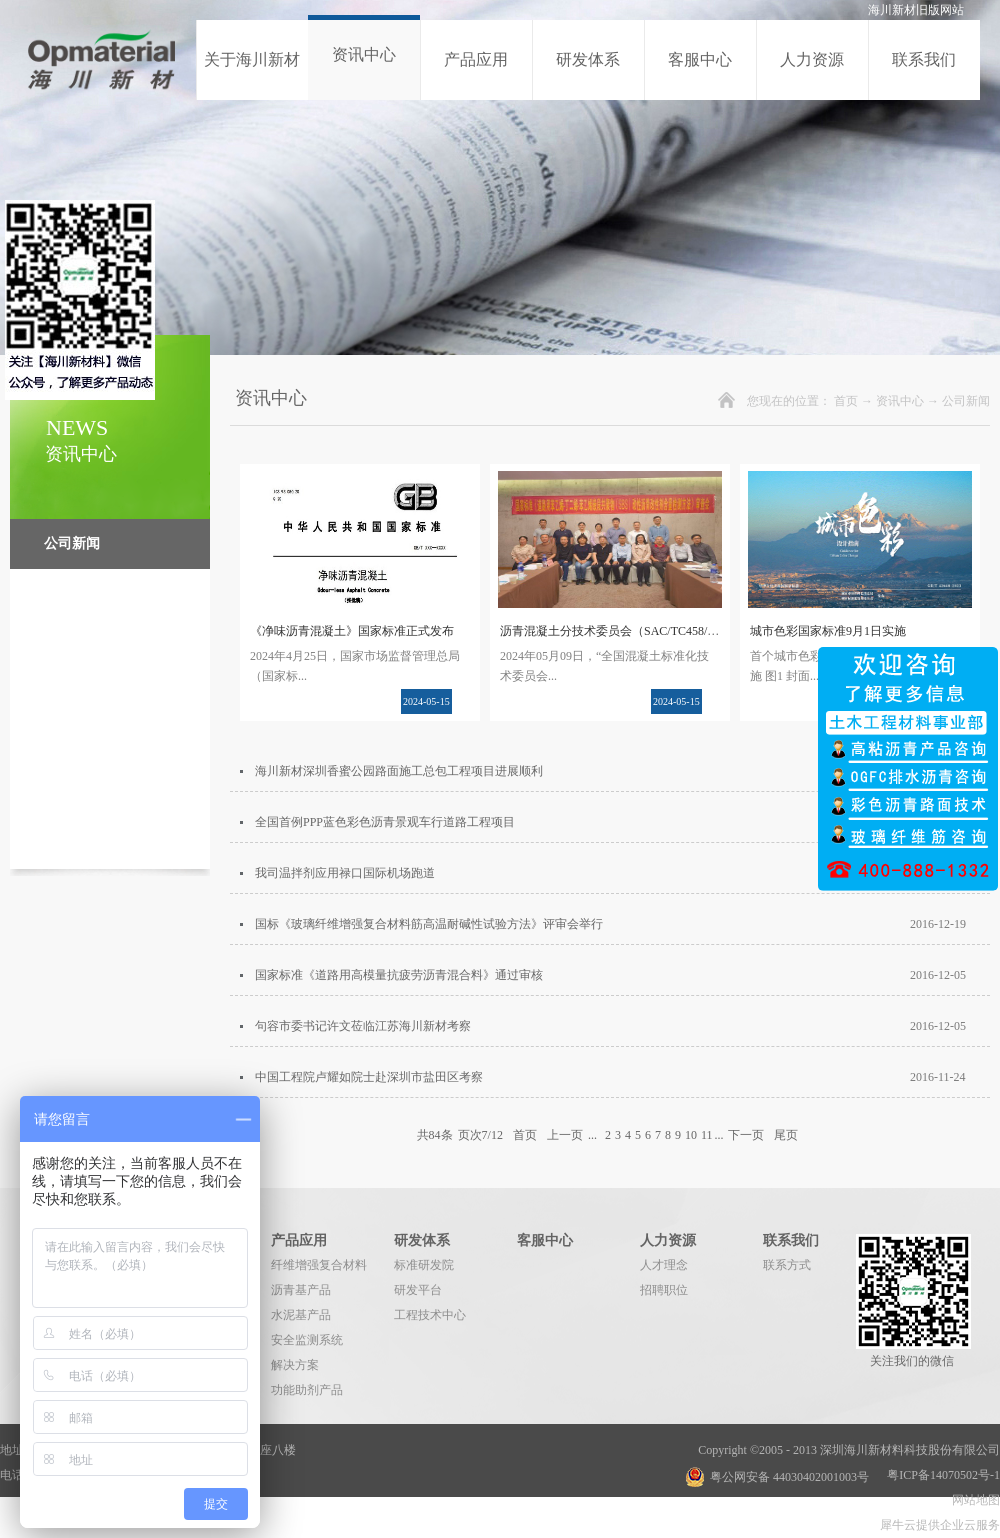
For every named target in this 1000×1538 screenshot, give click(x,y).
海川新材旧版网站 (916, 10)
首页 (846, 401)
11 (707, 1135)
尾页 (786, 1135)
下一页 (746, 1135)
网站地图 (973, 1500)
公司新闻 (966, 401)
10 (691, 1135)
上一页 (565, 1135)
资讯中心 (900, 401)
